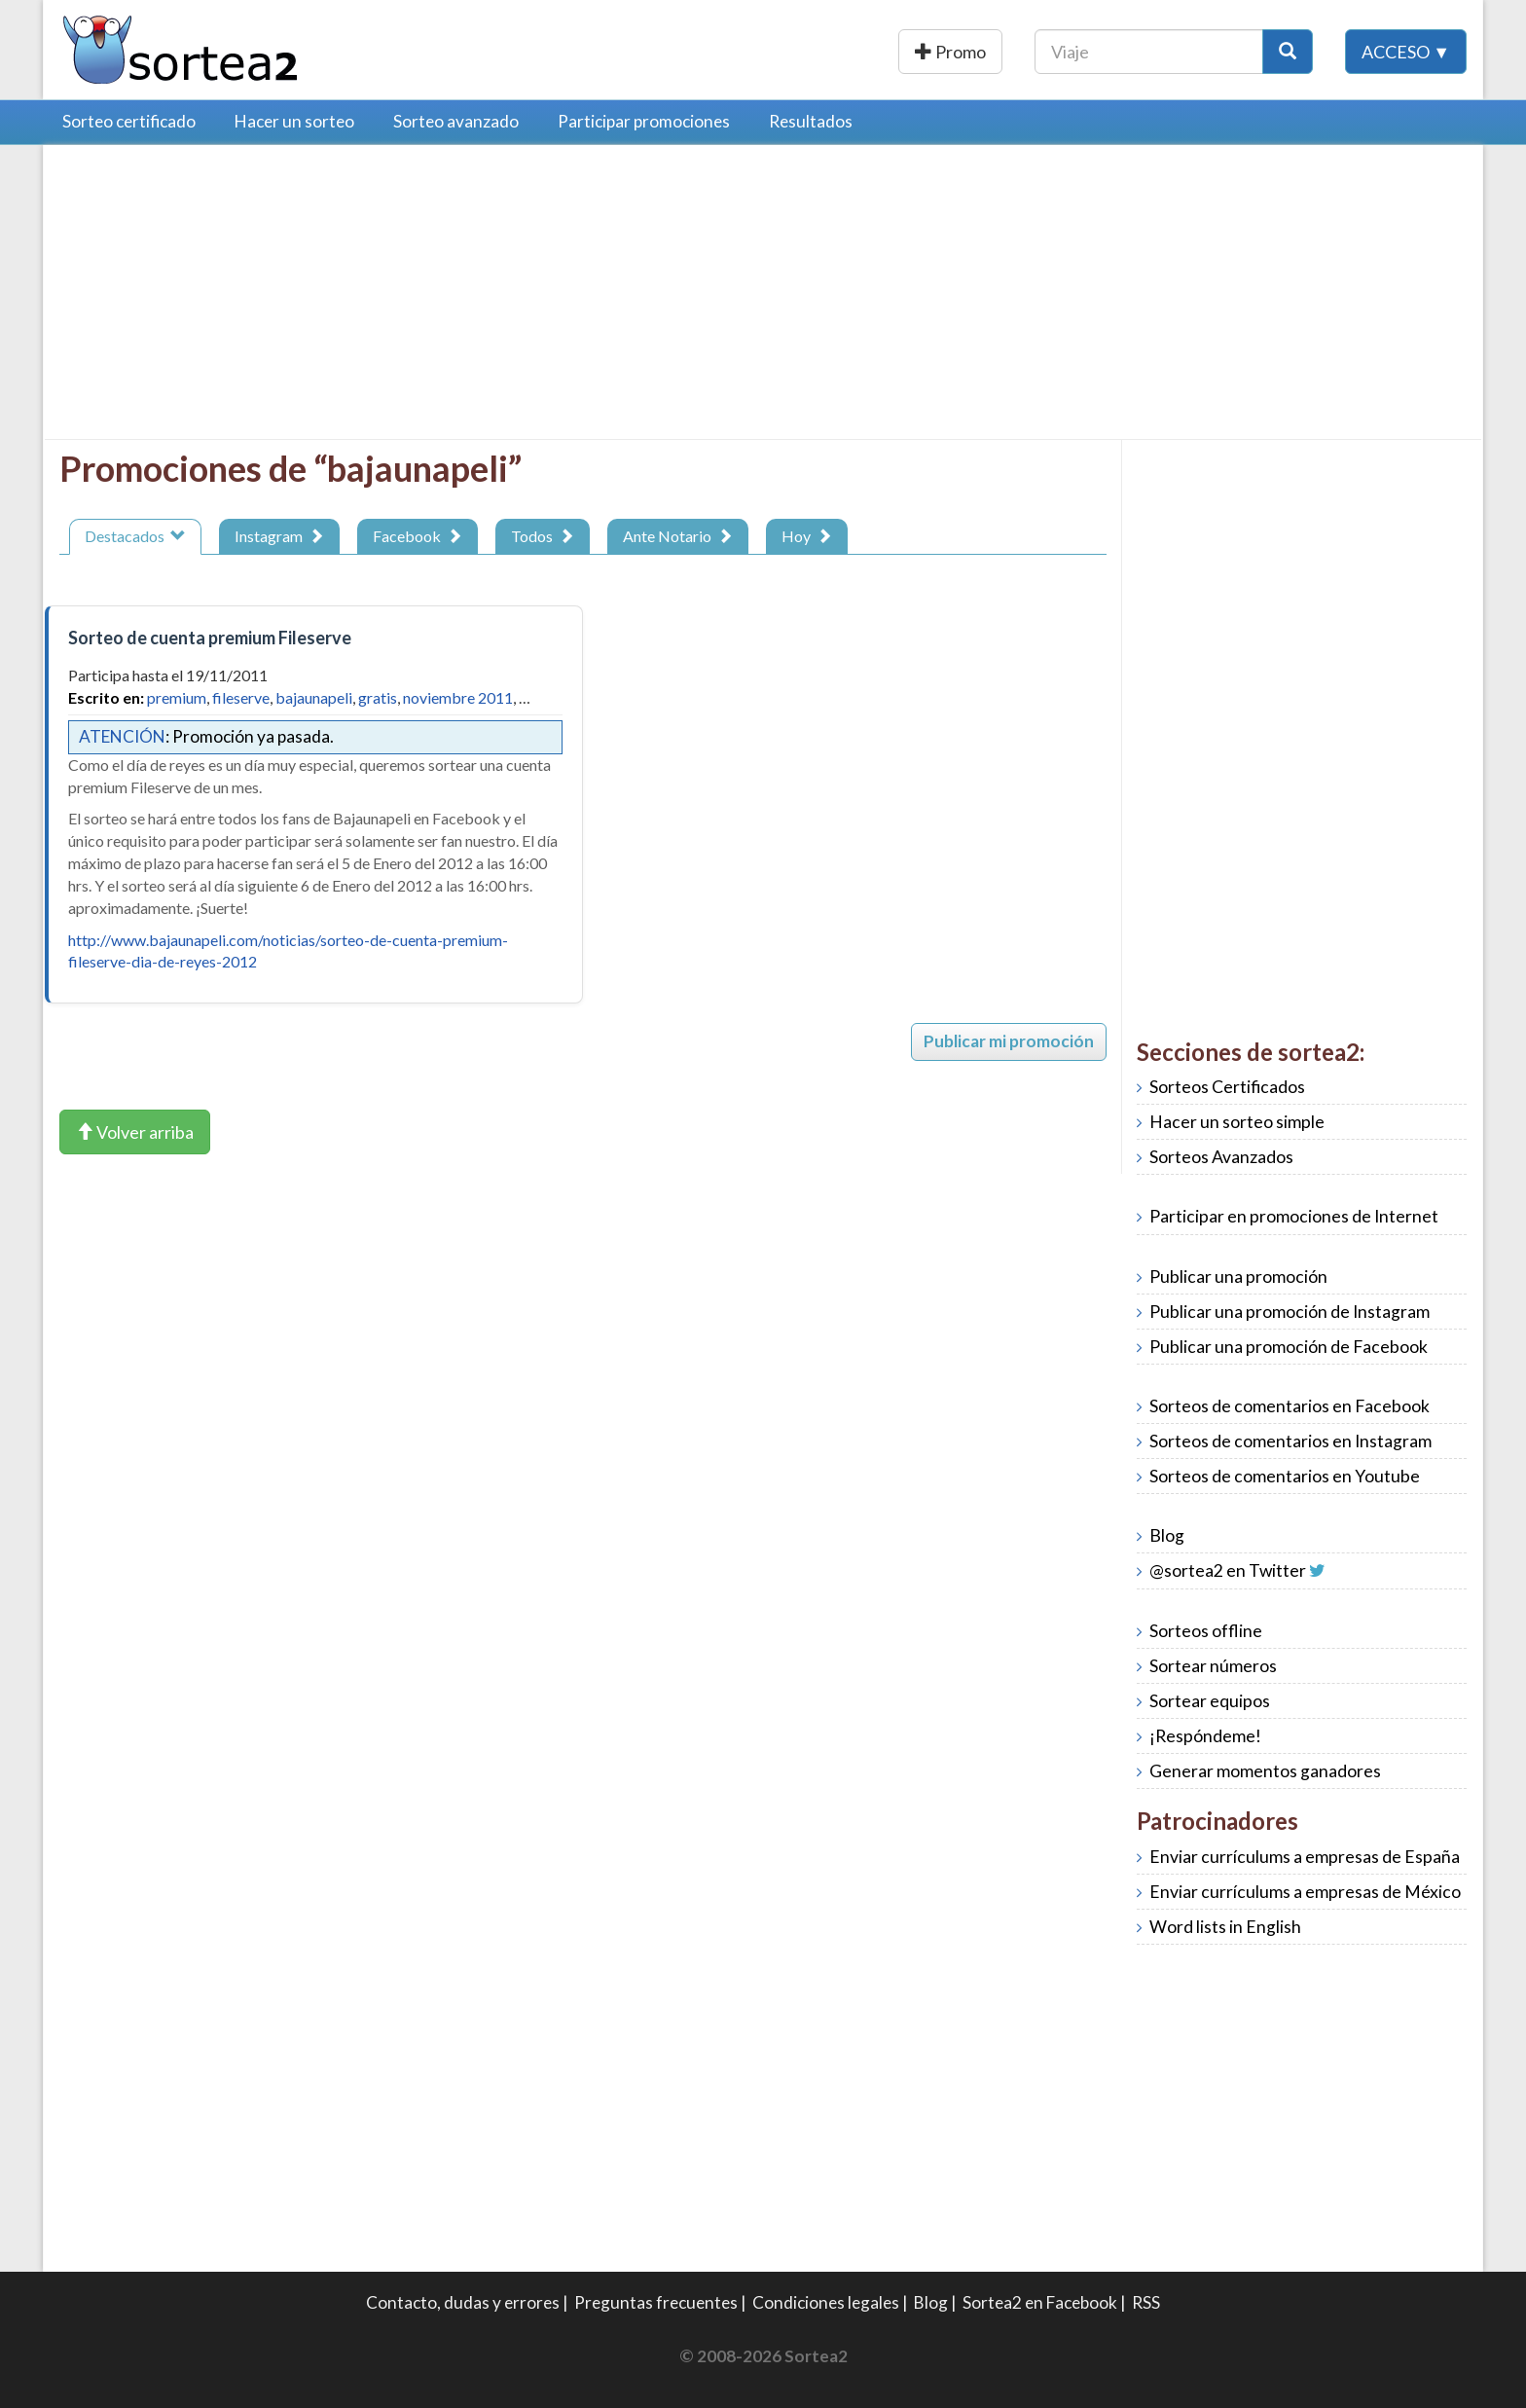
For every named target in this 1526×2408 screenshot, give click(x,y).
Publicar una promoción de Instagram (1289, 1311)
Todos (542, 536)
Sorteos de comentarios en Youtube (1284, 1476)
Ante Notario (678, 536)
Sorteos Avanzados (1221, 1157)
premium (176, 697)
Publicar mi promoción (1009, 1041)
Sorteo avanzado (456, 121)
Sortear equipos (1209, 1701)
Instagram (279, 536)
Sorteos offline (1205, 1631)
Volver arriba (135, 1132)
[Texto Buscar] (1149, 51)
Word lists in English (1225, 1926)
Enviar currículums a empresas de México (1305, 1891)
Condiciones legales (825, 2302)
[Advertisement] (222, 297)
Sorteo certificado (129, 121)
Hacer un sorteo (294, 121)
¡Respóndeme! (1205, 1736)
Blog (1166, 1535)
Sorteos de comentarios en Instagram (1290, 1441)
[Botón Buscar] (1287, 51)
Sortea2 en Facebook (1040, 2302)
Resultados (811, 121)
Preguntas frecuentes (656, 2302)
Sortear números (1213, 1666)
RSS (1146, 2302)
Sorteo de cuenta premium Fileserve (209, 637)
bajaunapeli (313, 697)
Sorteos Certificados (1227, 1086)
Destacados (135, 536)
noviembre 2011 (458, 697)
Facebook (417, 536)
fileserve (241, 697)
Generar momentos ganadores (1265, 1771)
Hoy (806, 536)
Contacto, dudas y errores (463, 2302)
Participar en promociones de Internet (1293, 1216)
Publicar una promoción (897, 51)
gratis (377, 697)
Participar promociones (644, 121)
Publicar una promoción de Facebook (1288, 1346)
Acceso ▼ (1406, 51)
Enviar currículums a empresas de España (1304, 1856)
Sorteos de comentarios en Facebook (1289, 1406)
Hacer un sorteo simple (1237, 1122)
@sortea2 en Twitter (1227, 1570)
